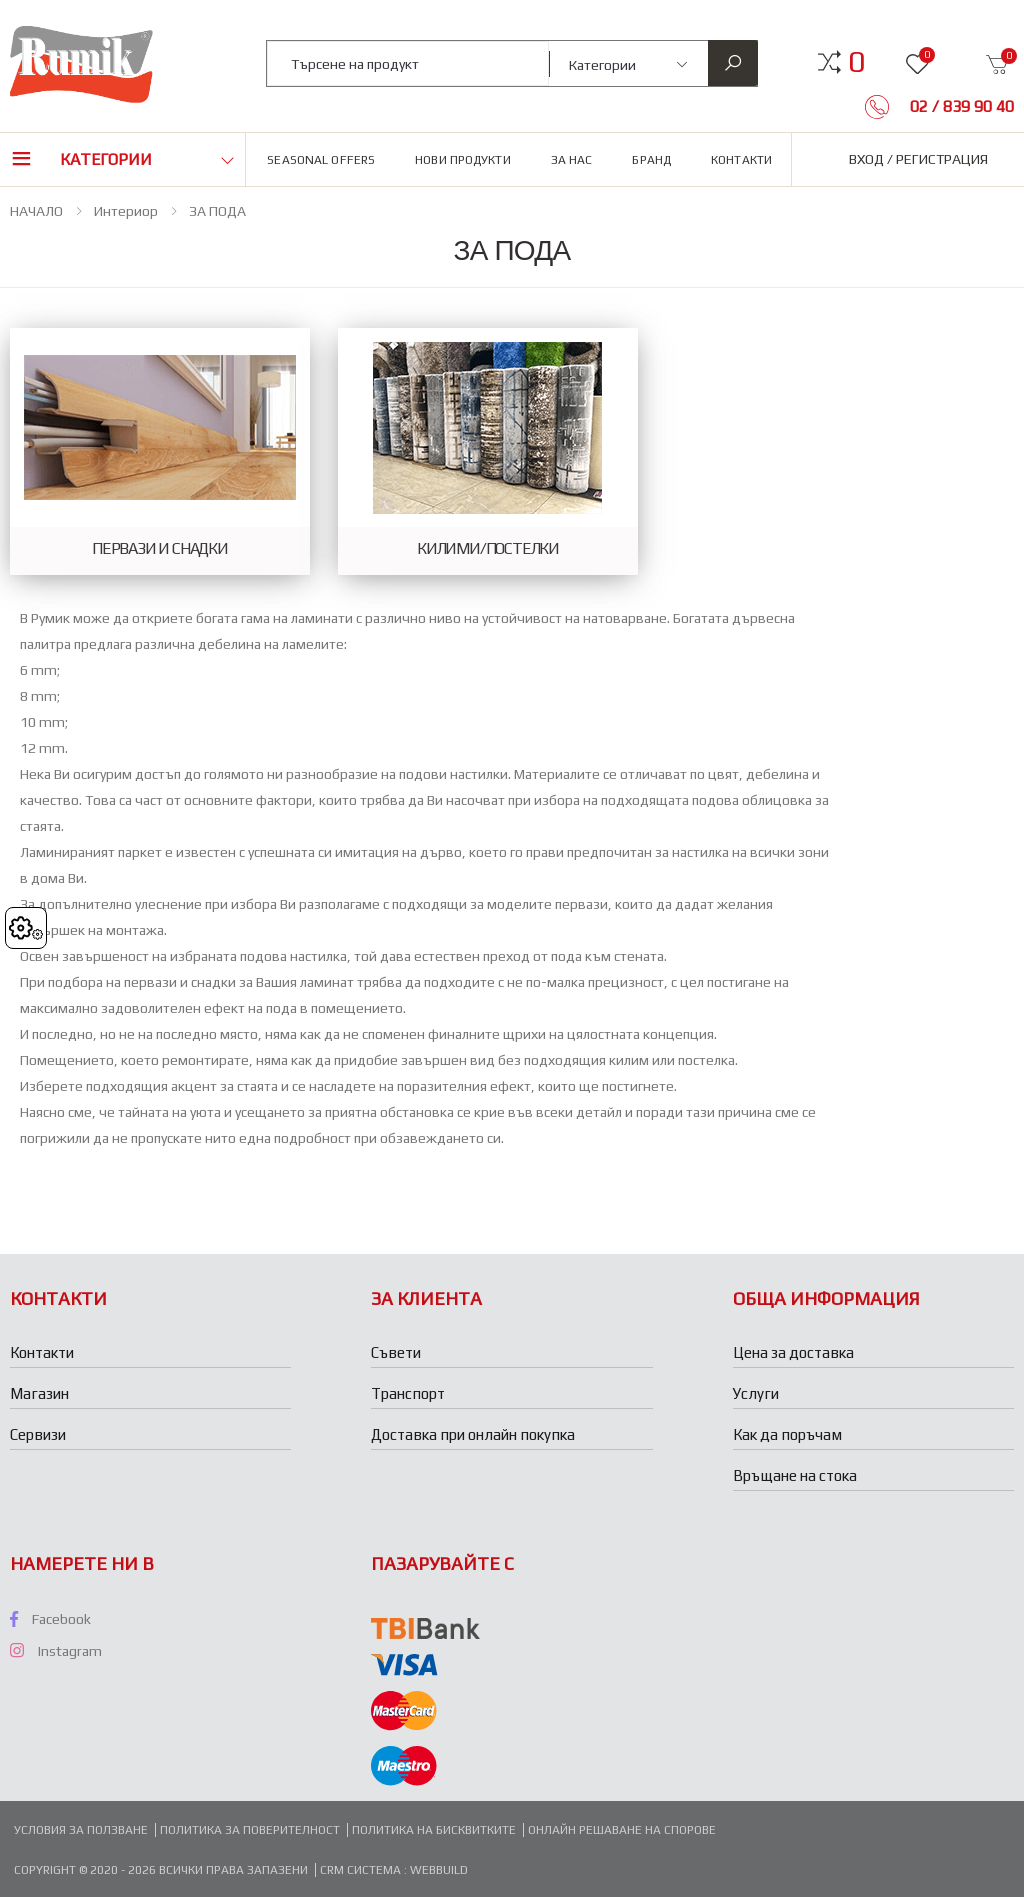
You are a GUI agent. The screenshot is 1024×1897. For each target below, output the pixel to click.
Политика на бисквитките (434, 1830)
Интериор (126, 211)
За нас (572, 160)
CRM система (362, 1870)
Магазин (39, 1393)
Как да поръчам (787, 1434)
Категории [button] (106, 159)
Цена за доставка (793, 1352)
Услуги (756, 1393)
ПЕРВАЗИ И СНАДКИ (160, 549)
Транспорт (408, 1393)
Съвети (396, 1352)
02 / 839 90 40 (960, 106)
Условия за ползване (81, 1830)
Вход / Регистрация (918, 159)
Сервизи (38, 1434)
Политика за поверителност (250, 1830)
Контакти (741, 160)
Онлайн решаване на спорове (622, 1830)
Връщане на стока (795, 1475)
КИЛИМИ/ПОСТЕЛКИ (488, 549)
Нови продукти (463, 160)
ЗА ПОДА (217, 211)
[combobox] (408, 63)
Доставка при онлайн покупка (473, 1434)
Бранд (651, 160)
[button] (856, 62)
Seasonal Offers (321, 160)
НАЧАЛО (36, 211)
